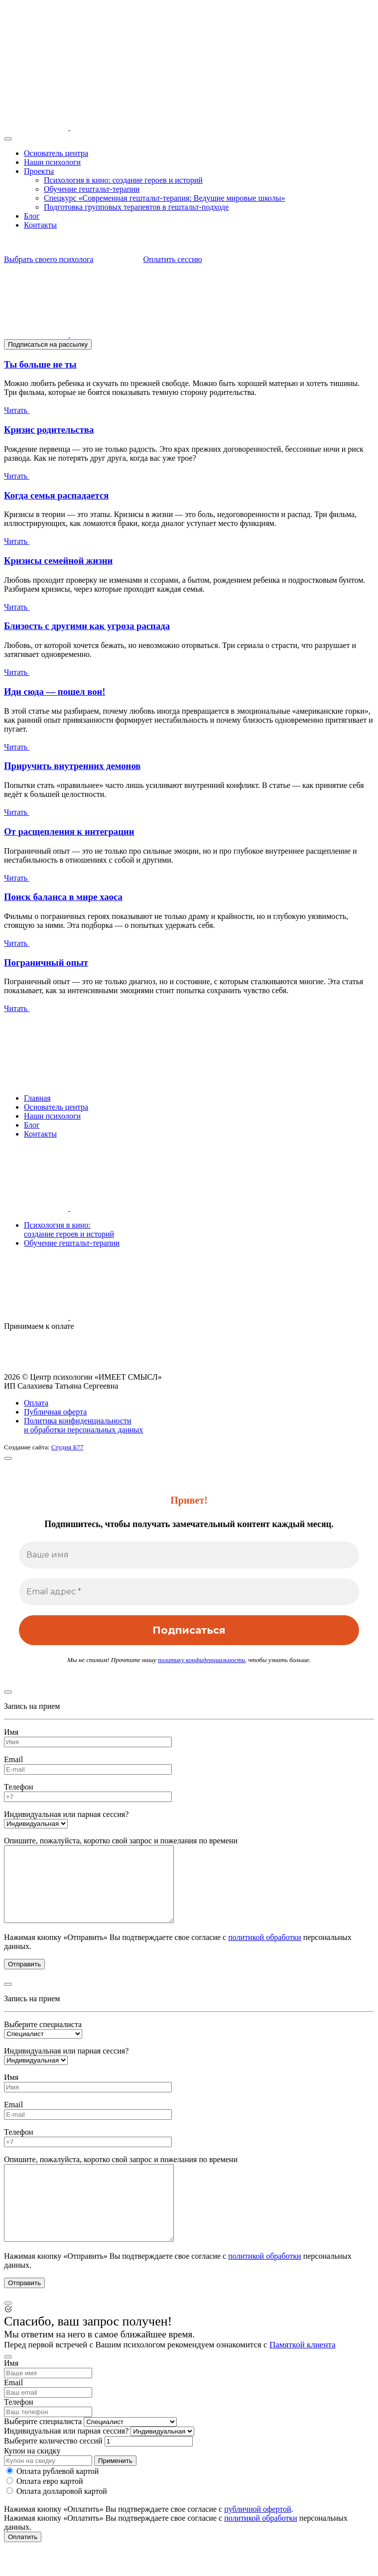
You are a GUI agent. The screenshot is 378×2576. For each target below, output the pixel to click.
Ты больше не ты (40, 364)
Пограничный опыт (46, 962)
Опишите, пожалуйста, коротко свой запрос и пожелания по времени (121, 1840)
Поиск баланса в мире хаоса (63, 897)
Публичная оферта (55, 1412)
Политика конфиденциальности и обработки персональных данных (83, 1425)
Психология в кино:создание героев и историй (69, 1229)
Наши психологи (52, 162)
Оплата (36, 1403)
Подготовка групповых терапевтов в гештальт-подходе (136, 207)
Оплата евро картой (44, 2511)
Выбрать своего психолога (61, 259)
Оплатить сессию (161, 259)
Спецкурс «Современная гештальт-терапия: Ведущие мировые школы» (164, 198)
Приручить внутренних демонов (72, 766)
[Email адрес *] (189, 1591)
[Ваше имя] (189, 1555)
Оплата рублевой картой (52, 2501)
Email (13, 1759)
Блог (32, 216)
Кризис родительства (49, 429)
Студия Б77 (67, 1447)
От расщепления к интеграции (69, 831)
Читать (26, 410)
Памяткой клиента (302, 2374)
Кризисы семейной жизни (58, 560)
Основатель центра (56, 153)
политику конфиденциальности (201, 1660)
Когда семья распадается (56, 495)
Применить (115, 2490)
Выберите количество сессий (53, 2470)
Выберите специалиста (43, 2039)
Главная (37, 1098)
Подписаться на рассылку (48, 344)
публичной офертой (257, 2539)
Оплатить (22, 2567)
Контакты (40, 225)
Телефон (18, 1787)
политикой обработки (264, 1952)
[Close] (8, 1458)
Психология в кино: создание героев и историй (123, 180)
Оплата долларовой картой (56, 2521)
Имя (11, 1732)
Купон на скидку (32, 2480)
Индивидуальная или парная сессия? (66, 1814)
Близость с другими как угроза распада (87, 626)
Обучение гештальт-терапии (91, 189)
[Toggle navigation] (8, 138)
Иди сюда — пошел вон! (55, 691)
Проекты (39, 171)
